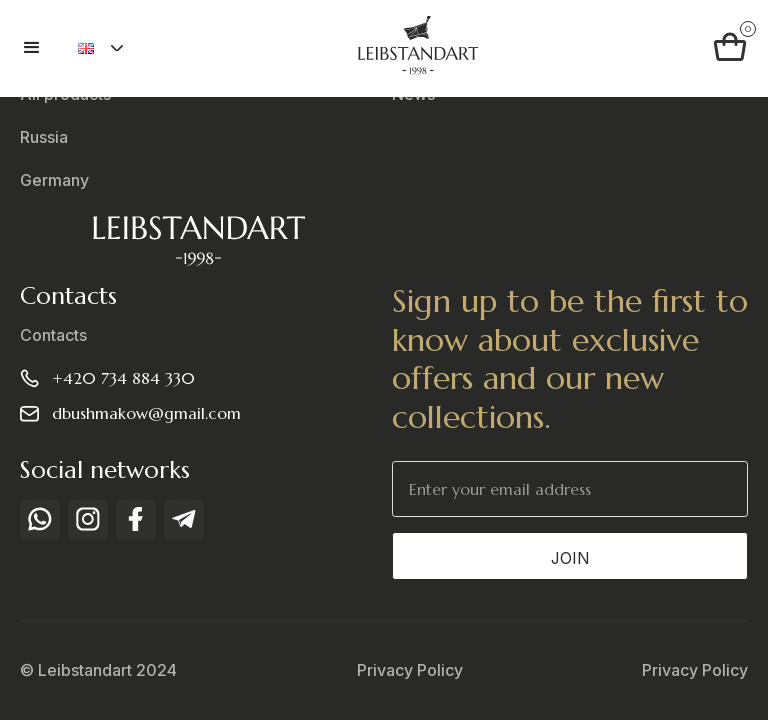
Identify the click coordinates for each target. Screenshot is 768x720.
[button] (41, 48)
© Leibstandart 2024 (98, 670)
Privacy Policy (410, 670)
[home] (417, 48)
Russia (44, 137)
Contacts (53, 335)
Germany (54, 180)
